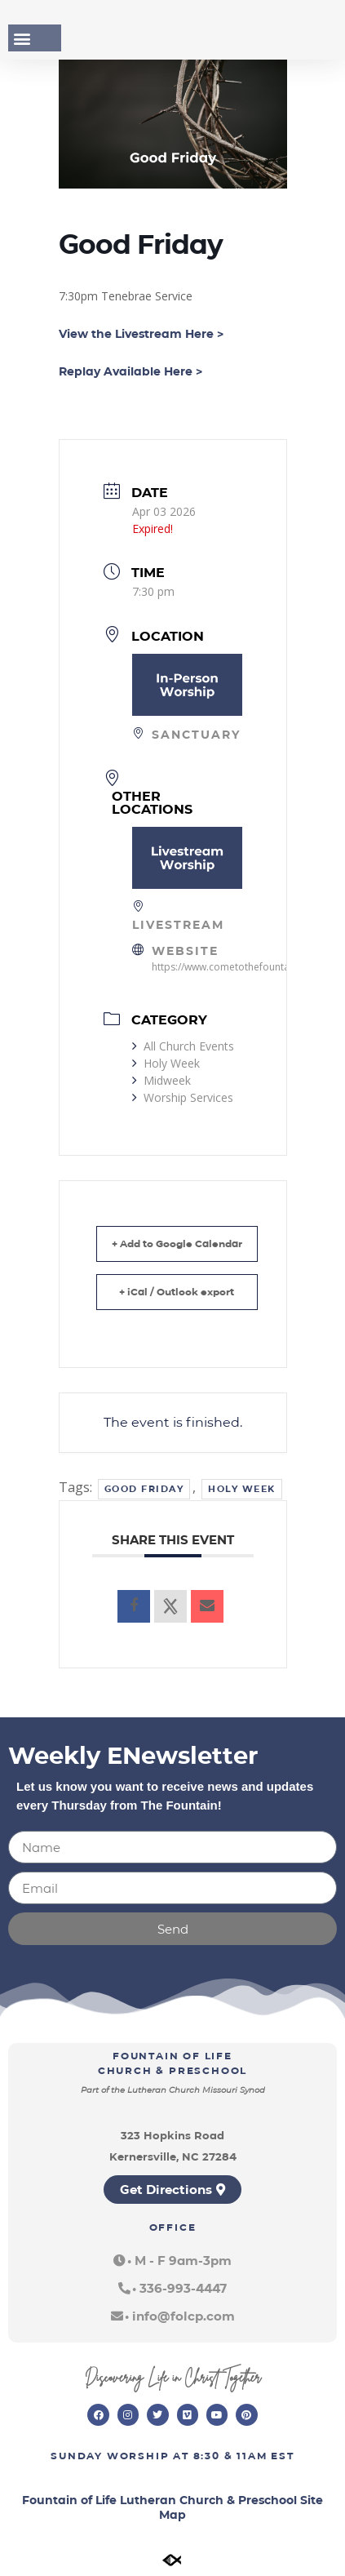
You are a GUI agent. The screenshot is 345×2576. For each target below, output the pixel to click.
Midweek (161, 1080)
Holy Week (166, 1063)
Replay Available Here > (130, 371)
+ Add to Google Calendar (177, 1243)
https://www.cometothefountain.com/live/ (247, 967)
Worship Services (182, 1097)
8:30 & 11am (230, 2455)
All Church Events (183, 1046)
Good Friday (144, 1489)
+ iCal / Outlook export (176, 1292)
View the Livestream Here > (141, 333)
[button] (21, 37)
